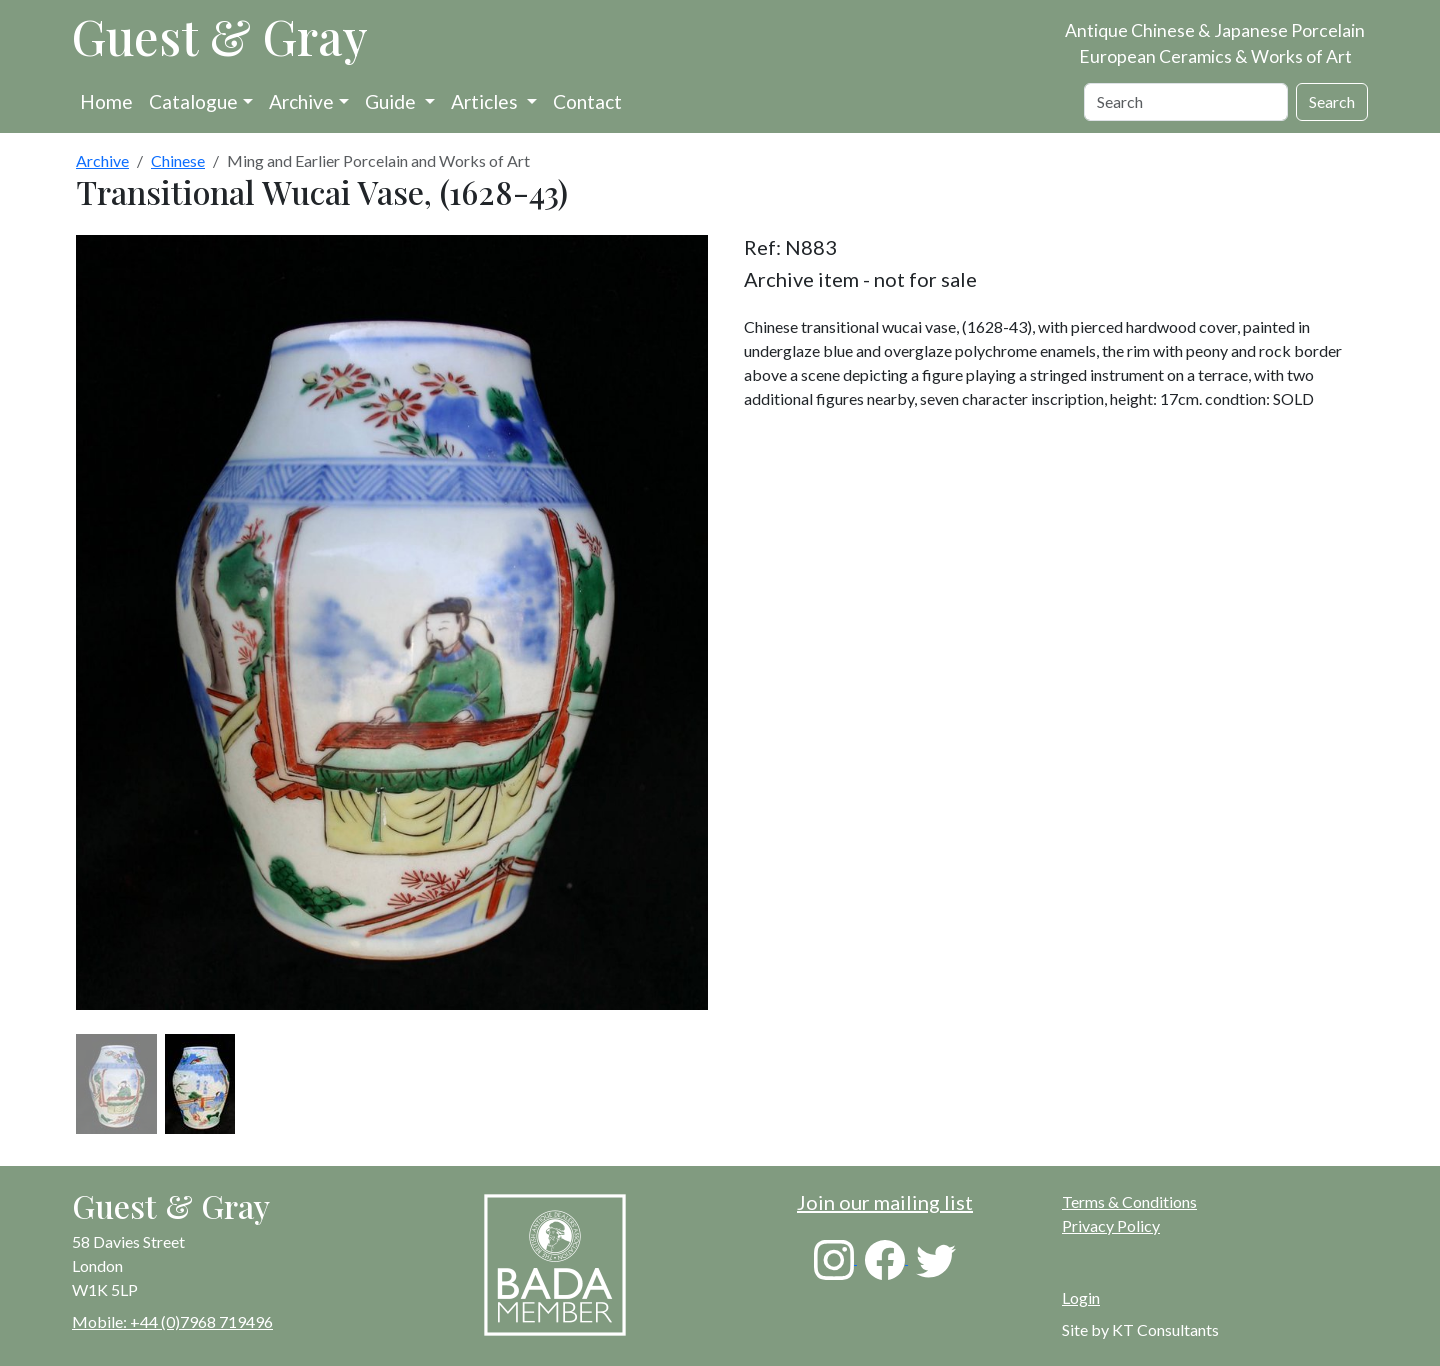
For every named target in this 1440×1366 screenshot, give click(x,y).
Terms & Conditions (1129, 1201)
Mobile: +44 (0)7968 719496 (172, 1321)
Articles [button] (486, 101)
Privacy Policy (1111, 1225)
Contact (587, 101)
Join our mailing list (885, 1202)
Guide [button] (392, 101)
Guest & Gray (220, 36)
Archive (301, 101)
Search (1332, 101)
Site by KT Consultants (1140, 1329)
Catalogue (193, 101)
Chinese (178, 160)
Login (1081, 1297)
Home (106, 101)
